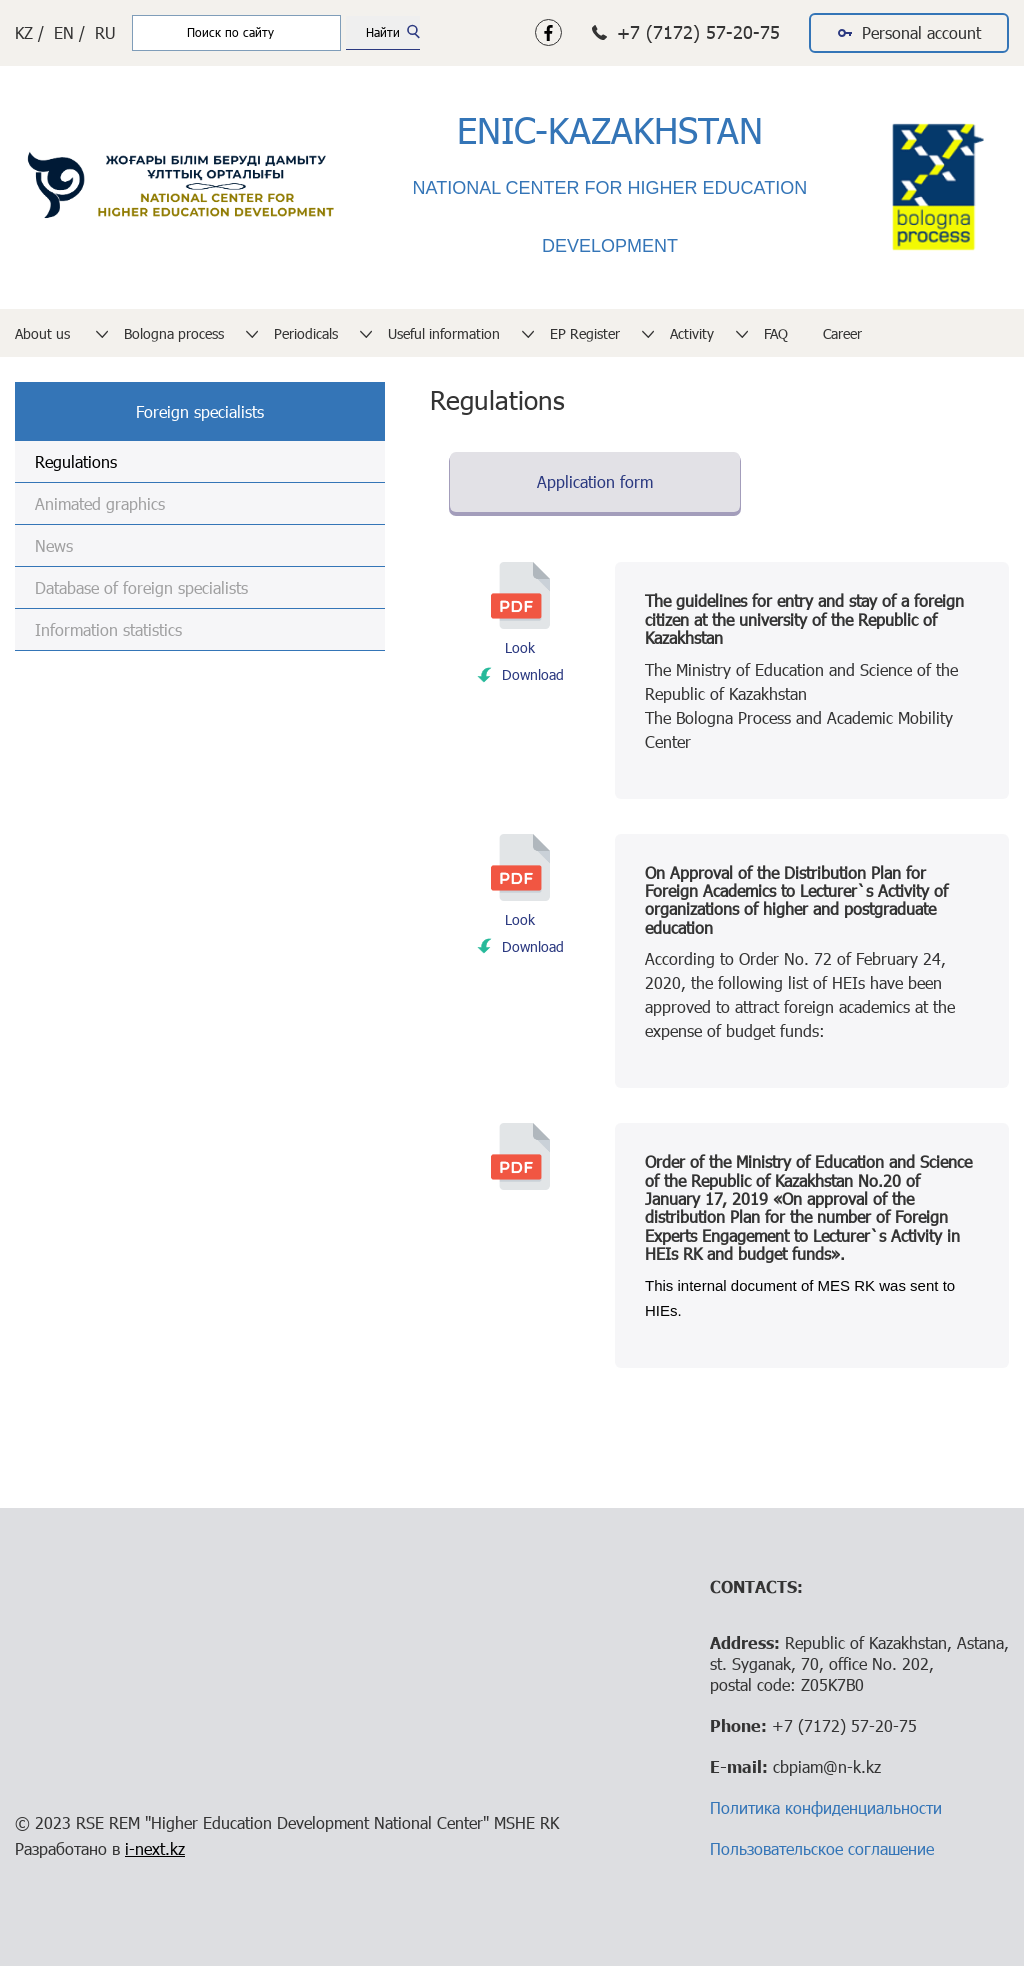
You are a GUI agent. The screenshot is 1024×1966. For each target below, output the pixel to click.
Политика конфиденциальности (826, 1807)
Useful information (444, 333)
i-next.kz (155, 1848)
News (54, 545)
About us (44, 333)
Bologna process (174, 333)
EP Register (585, 333)
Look (520, 647)
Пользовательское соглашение (822, 1848)
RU (105, 32)
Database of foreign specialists (141, 587)
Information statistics (108, 629)
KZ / (29, 32)
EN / (69, 32)
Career (842, 333)
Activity (692, 333)
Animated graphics (100, 503)
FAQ (776, 333)
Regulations (76, 461)
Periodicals (306, 333)
